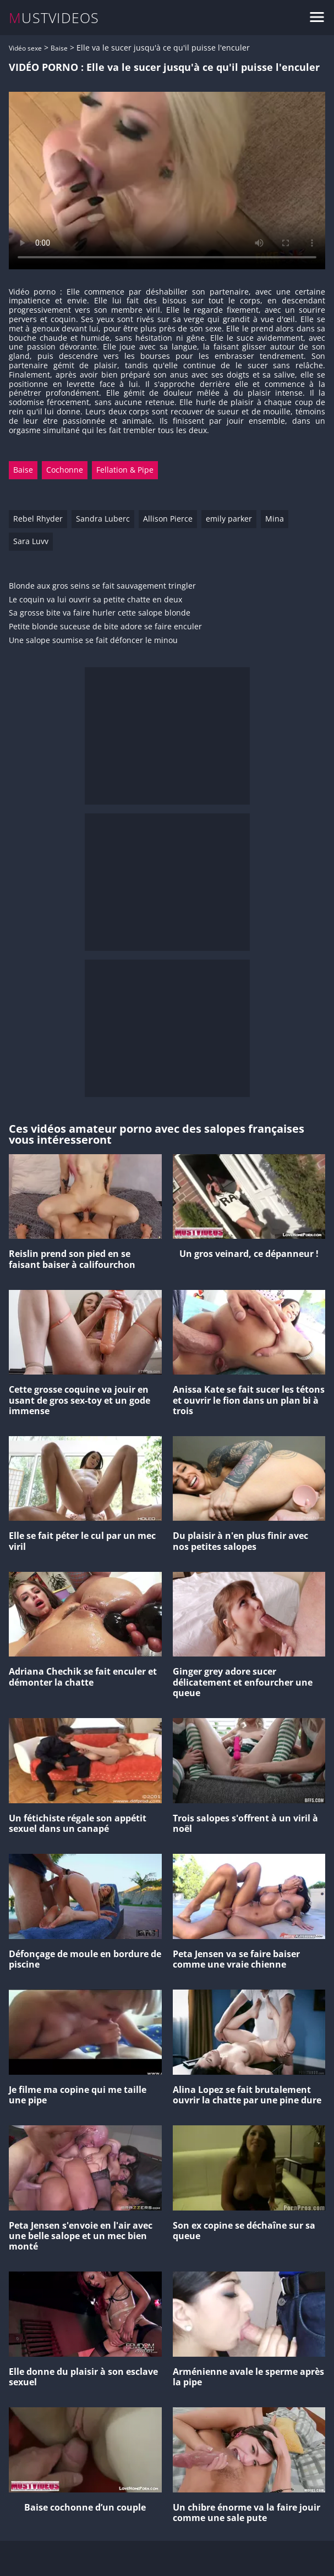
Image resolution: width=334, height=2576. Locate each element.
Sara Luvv (30, 541)
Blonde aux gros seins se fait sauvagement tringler (102, 586)
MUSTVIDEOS (54, 18)
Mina (274, 518)
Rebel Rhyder (38, 518)
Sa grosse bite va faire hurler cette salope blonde (99, 613)
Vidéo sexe (25, 48)
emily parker (229, 518)
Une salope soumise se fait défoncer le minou (93, 640)
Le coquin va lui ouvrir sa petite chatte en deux (95, 600)
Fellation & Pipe (125, 469)
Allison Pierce (168, 518)
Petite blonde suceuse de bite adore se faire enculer (105, 626)
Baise (59, 48)
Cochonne (64, 469)
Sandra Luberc (103, 518)
